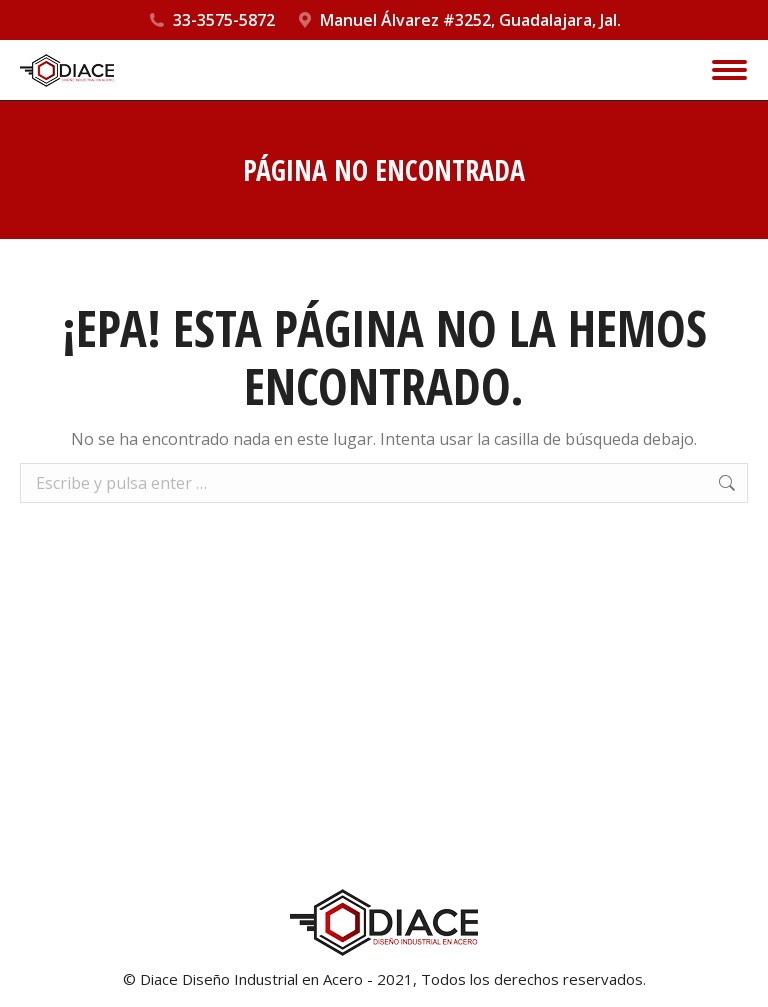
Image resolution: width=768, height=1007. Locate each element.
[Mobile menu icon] (729, 70)
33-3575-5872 (224, 20)
